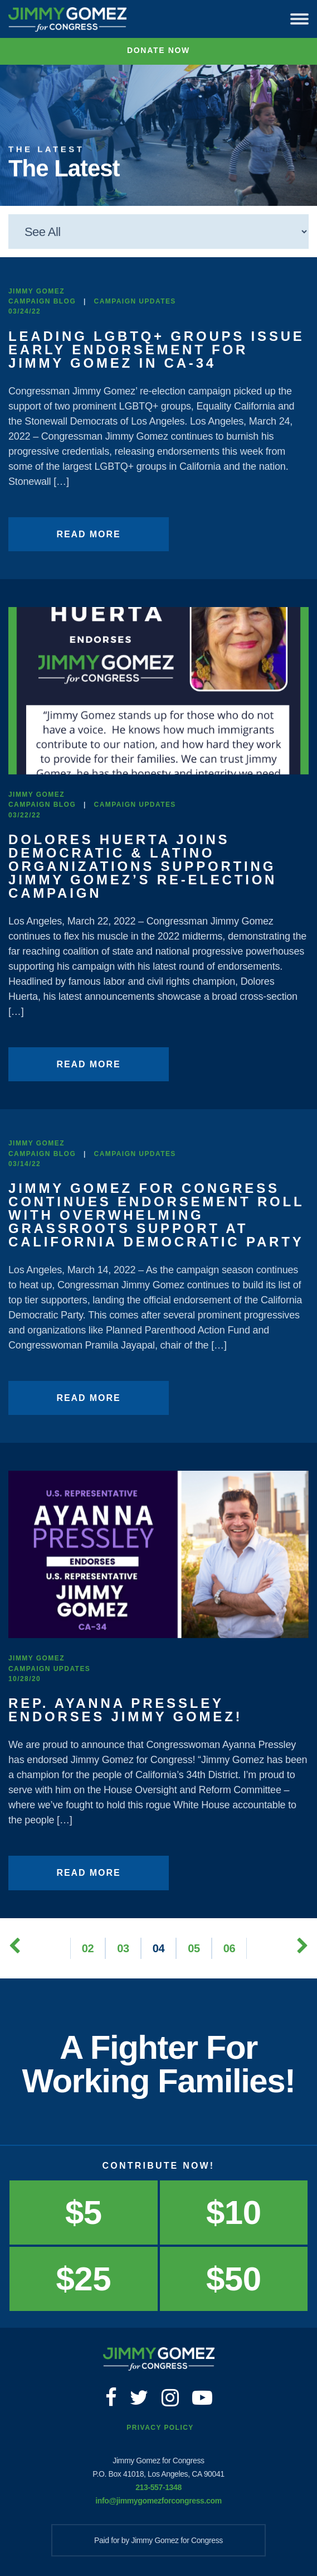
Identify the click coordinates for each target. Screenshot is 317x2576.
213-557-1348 (158, 2487)
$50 (233, 2279)
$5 (83, 2212)
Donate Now (158, 50)
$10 (233, 2212)
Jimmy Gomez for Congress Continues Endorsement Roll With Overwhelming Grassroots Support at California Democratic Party (156, 1215)
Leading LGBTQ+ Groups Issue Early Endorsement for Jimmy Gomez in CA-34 (156, 349)
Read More (88, 534)
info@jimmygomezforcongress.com (158, 2500)
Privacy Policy (159, 2427)
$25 (83, 2279)
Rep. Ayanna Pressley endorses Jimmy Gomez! (125, 1710)
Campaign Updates (135, 301)
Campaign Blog (42, 301)
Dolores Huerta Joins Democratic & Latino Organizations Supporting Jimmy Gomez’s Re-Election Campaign (142, 866)
